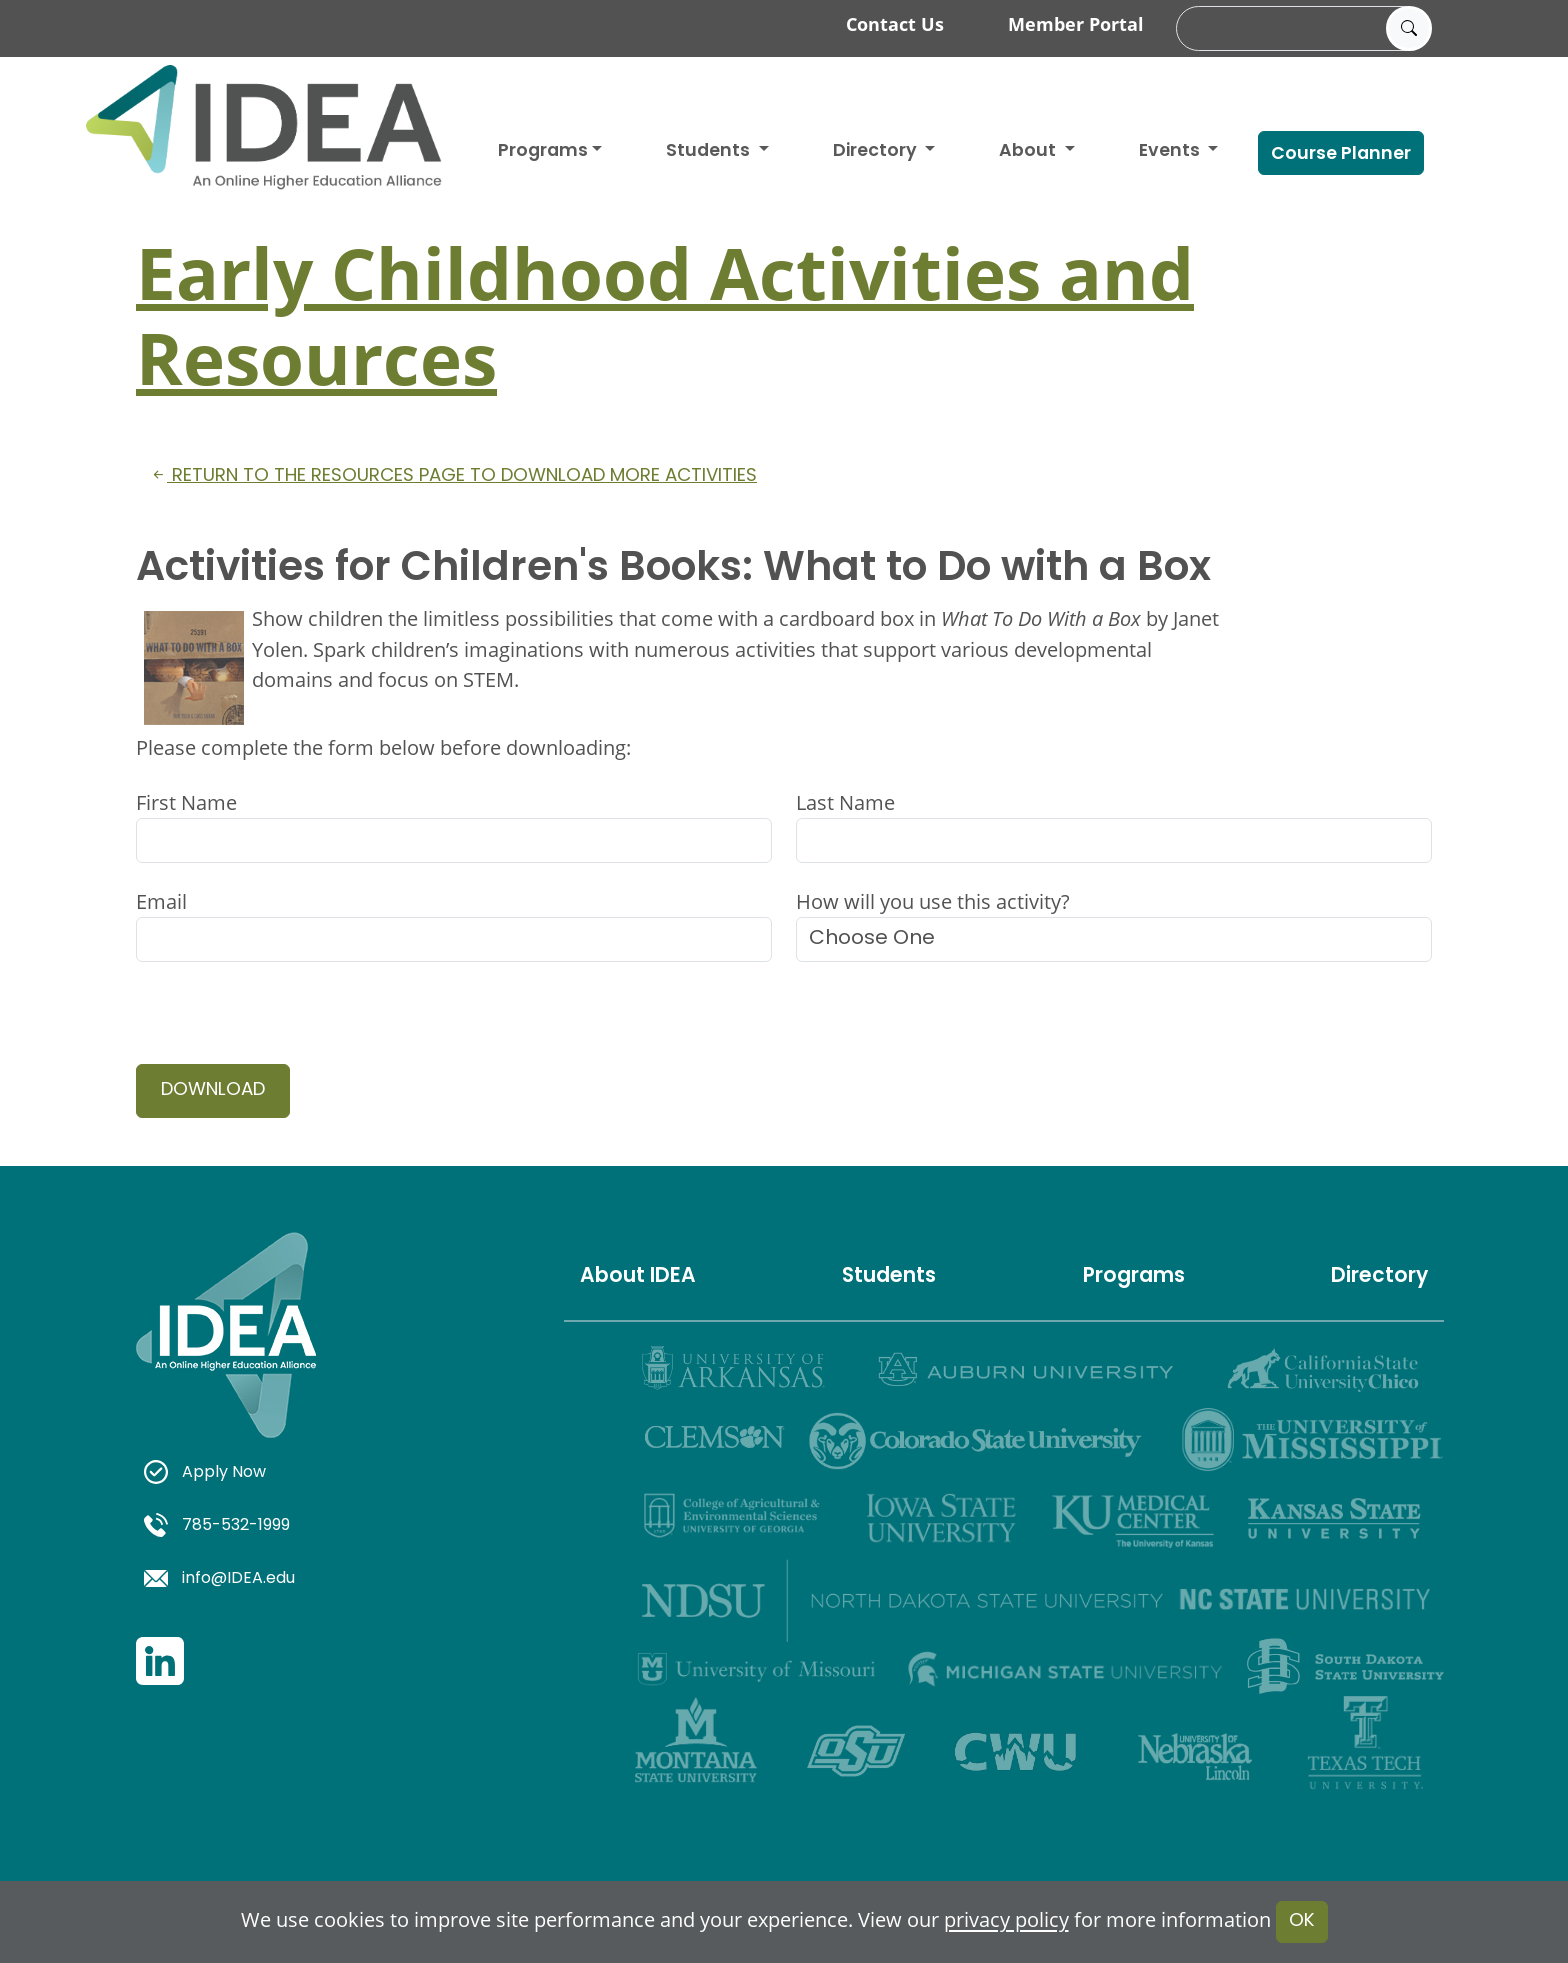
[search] (1301, 29)
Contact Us (895, 24)
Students (710, 151)
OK (1302, 1921)
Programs (543, 151)
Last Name (845, 802)
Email (161, 901)
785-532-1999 (217, 1526)
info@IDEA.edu (219, 1579)
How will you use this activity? (933, 901)
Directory (1379, 1277)
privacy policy (1006, 1920)
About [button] (1029, 151)
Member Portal (1076, 24)
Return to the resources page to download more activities (453, 476)
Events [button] (1171, 151)
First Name (186, 802)
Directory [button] (877, 151)
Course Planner (1341, 154)
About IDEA (638, 1277)
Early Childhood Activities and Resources (665, 315)
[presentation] (288, 1025)
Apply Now (205, 1473)
